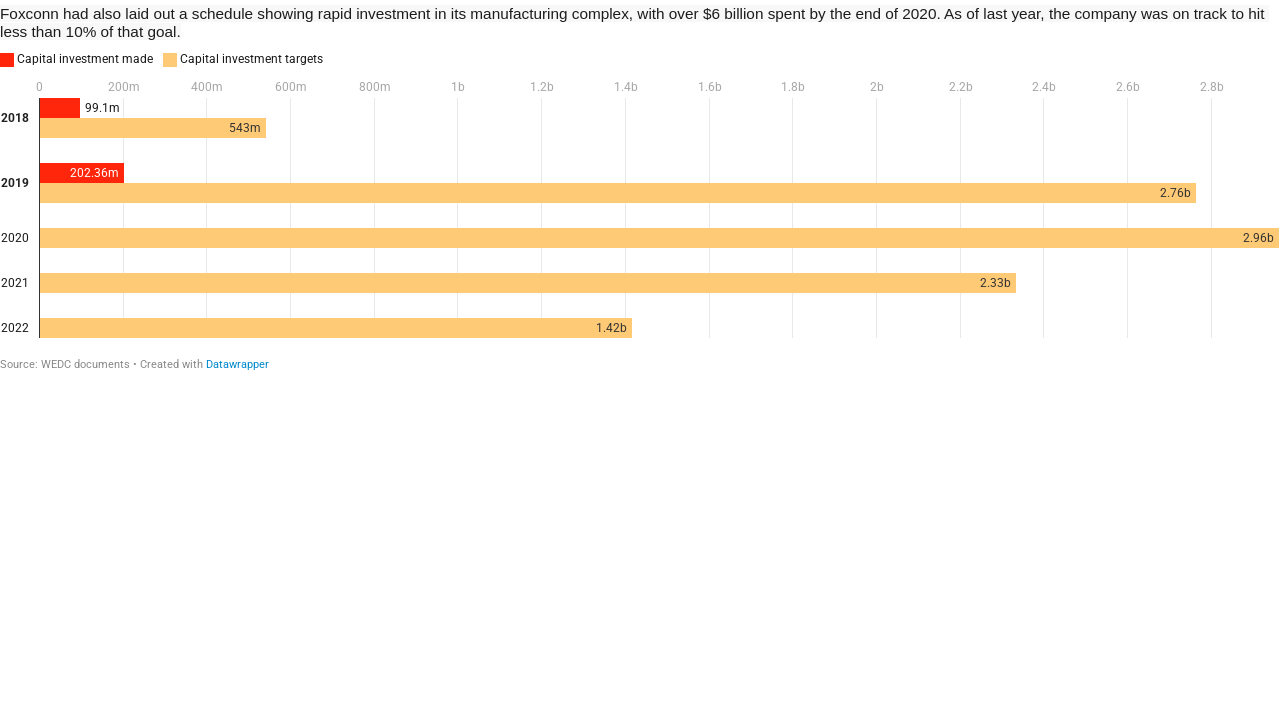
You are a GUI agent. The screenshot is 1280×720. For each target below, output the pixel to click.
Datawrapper (237, 364)
